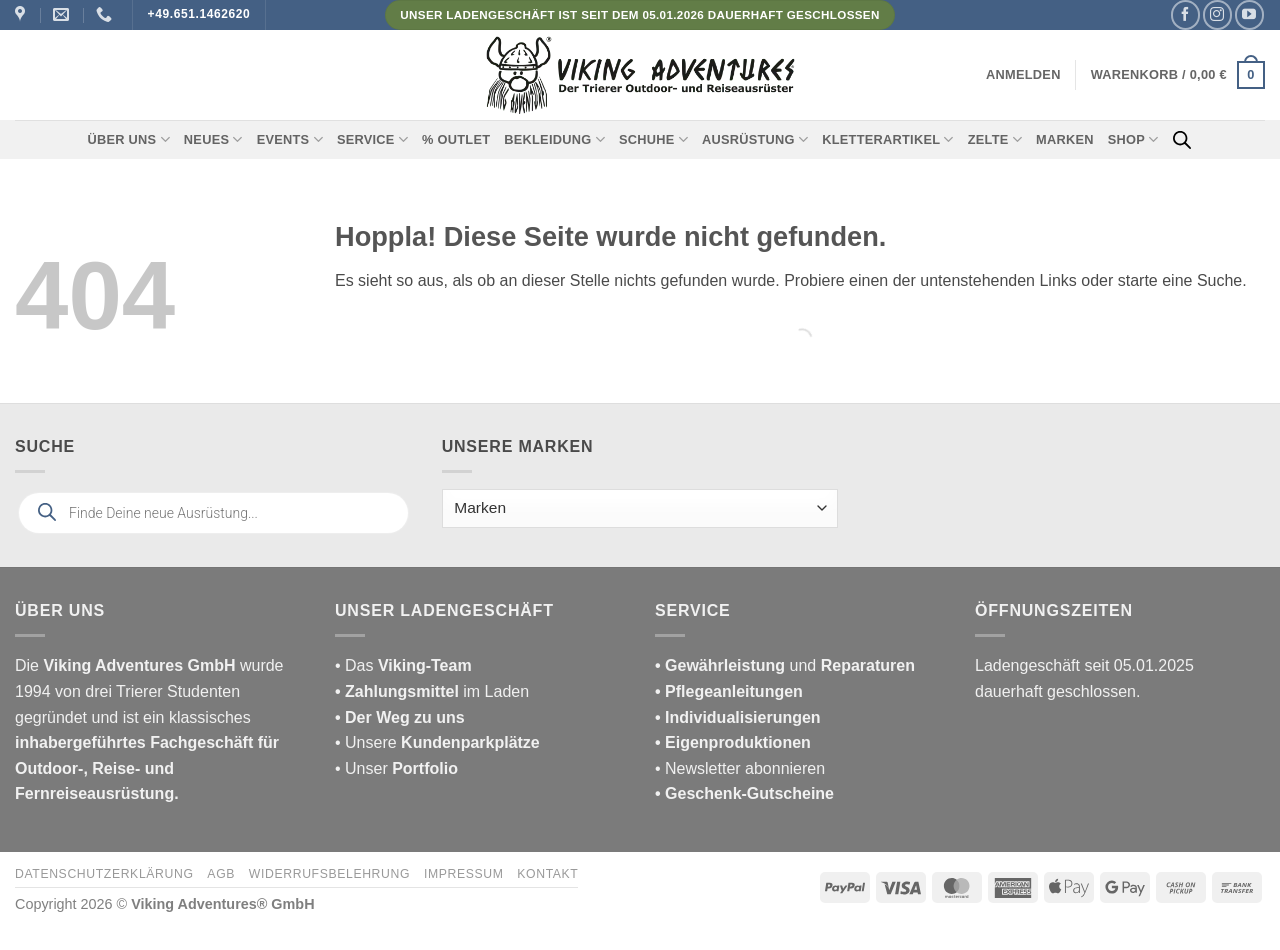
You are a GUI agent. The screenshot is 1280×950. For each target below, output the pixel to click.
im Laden (432, 691)
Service (372, 139)
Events (290, 139)
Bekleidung (554, 139)
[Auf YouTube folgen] (1249, 14)
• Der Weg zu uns (400, 717)
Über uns (129, 139)
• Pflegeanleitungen (729, 691)
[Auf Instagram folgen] (1217, 14)
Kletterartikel (888, 139)
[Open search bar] (1182, 140)
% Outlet (456, 139)
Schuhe (653, 139)
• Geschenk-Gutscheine (744, 793)
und (785, 665)
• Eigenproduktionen (733, 742)
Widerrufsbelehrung (329, 874)
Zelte (995, 139)
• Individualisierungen (738, 717)
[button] (1023, 75)
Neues (213, 139)
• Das (403, 665)
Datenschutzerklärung (104, 874)
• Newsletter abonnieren (740, 768)
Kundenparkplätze (470, 742)
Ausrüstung (755, 139)
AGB (221, 874)
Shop (1133, 139)
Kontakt (547, 874)
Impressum (464, 874)
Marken (1065, 139)
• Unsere (368, 742)
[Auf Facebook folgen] (1185, 14)
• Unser (396, 768)
